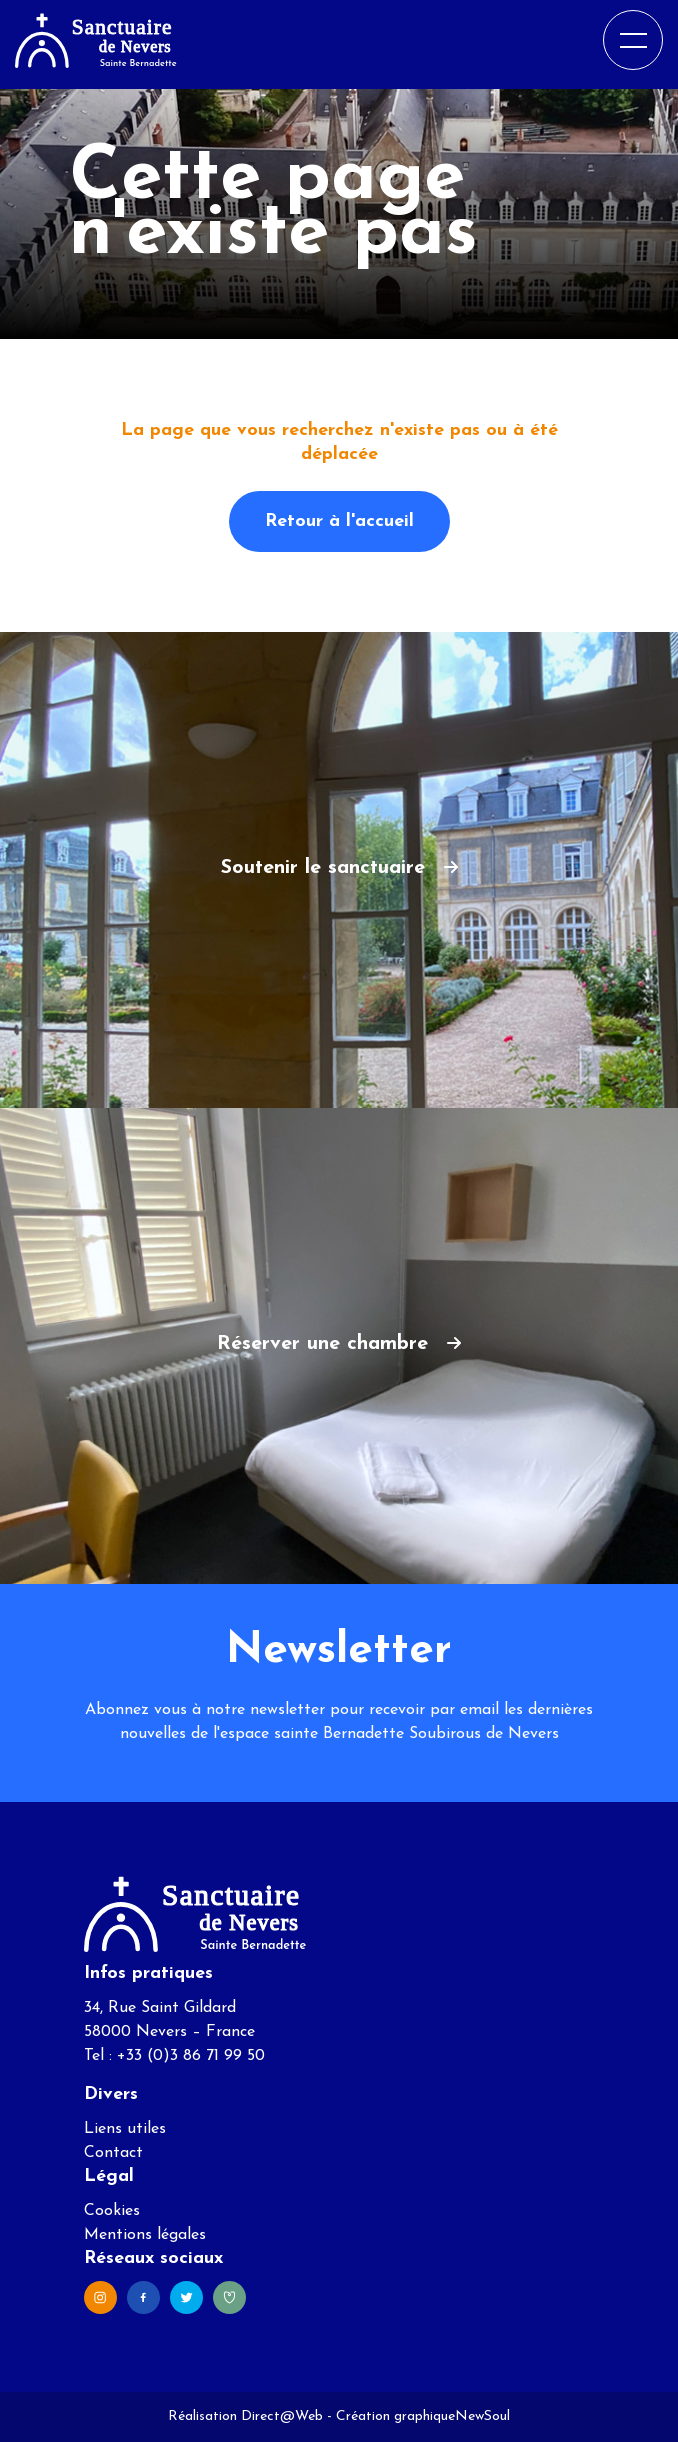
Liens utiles (125, 2129)
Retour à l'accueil (339, 521)
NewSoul (482, 2416)
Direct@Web (282, 2416)
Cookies (112, 2211)
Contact (113, 2153)
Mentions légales (145, 2235)
